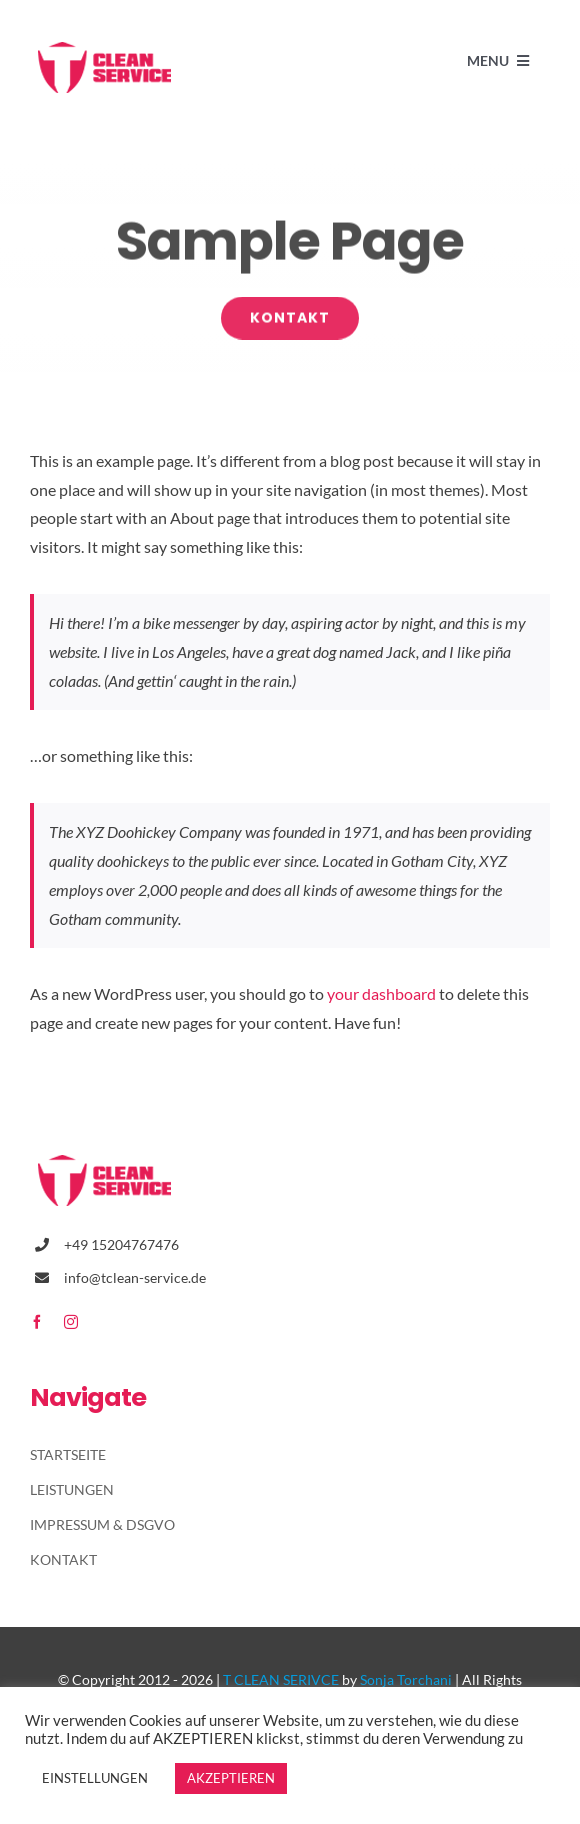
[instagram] (71, 1322)
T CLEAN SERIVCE (281, 1679)
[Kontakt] (290, 319)
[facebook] (37, 1322)
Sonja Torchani (406, 1679)
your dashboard (381, 993)
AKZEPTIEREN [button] (231, 1778)
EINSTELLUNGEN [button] (95, 1778)
